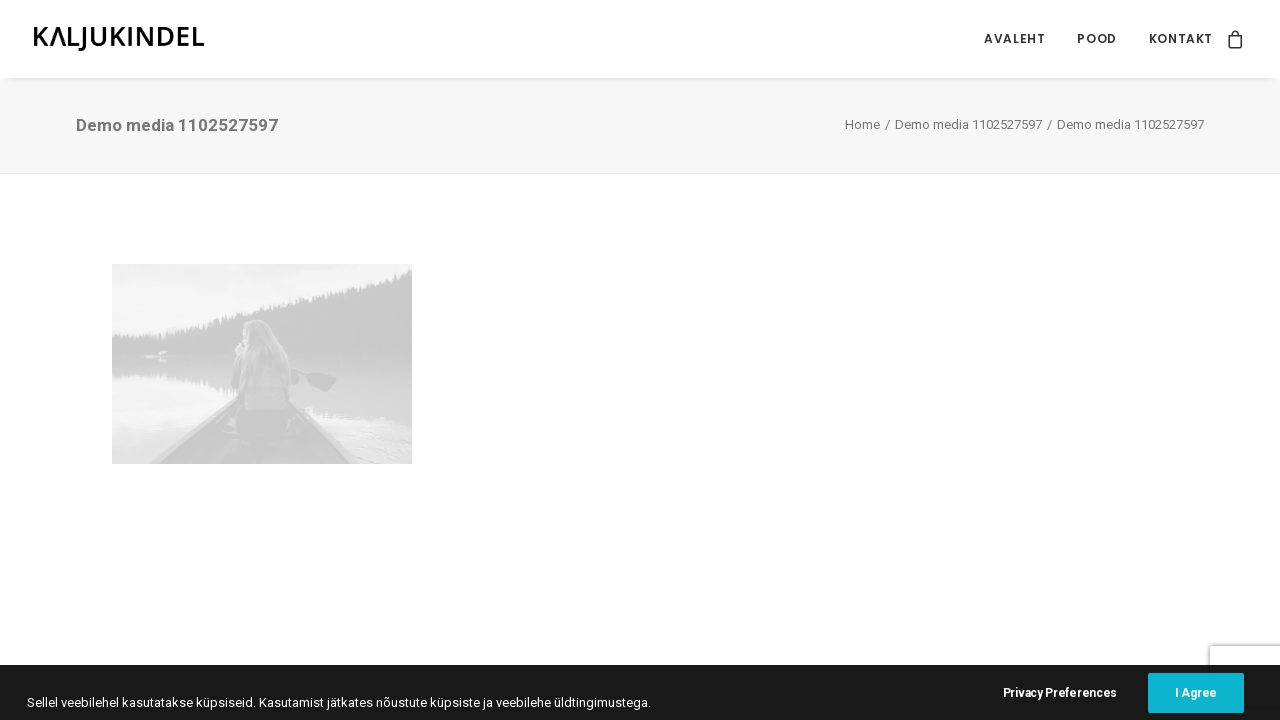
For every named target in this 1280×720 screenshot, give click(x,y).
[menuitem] (1014, 39)
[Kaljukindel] (119, 39)
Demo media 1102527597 (968, 124)
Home (862, 124)
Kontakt (1181, 38)
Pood (1096, 38)
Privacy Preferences (1060, 702)
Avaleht (1014, 38)
